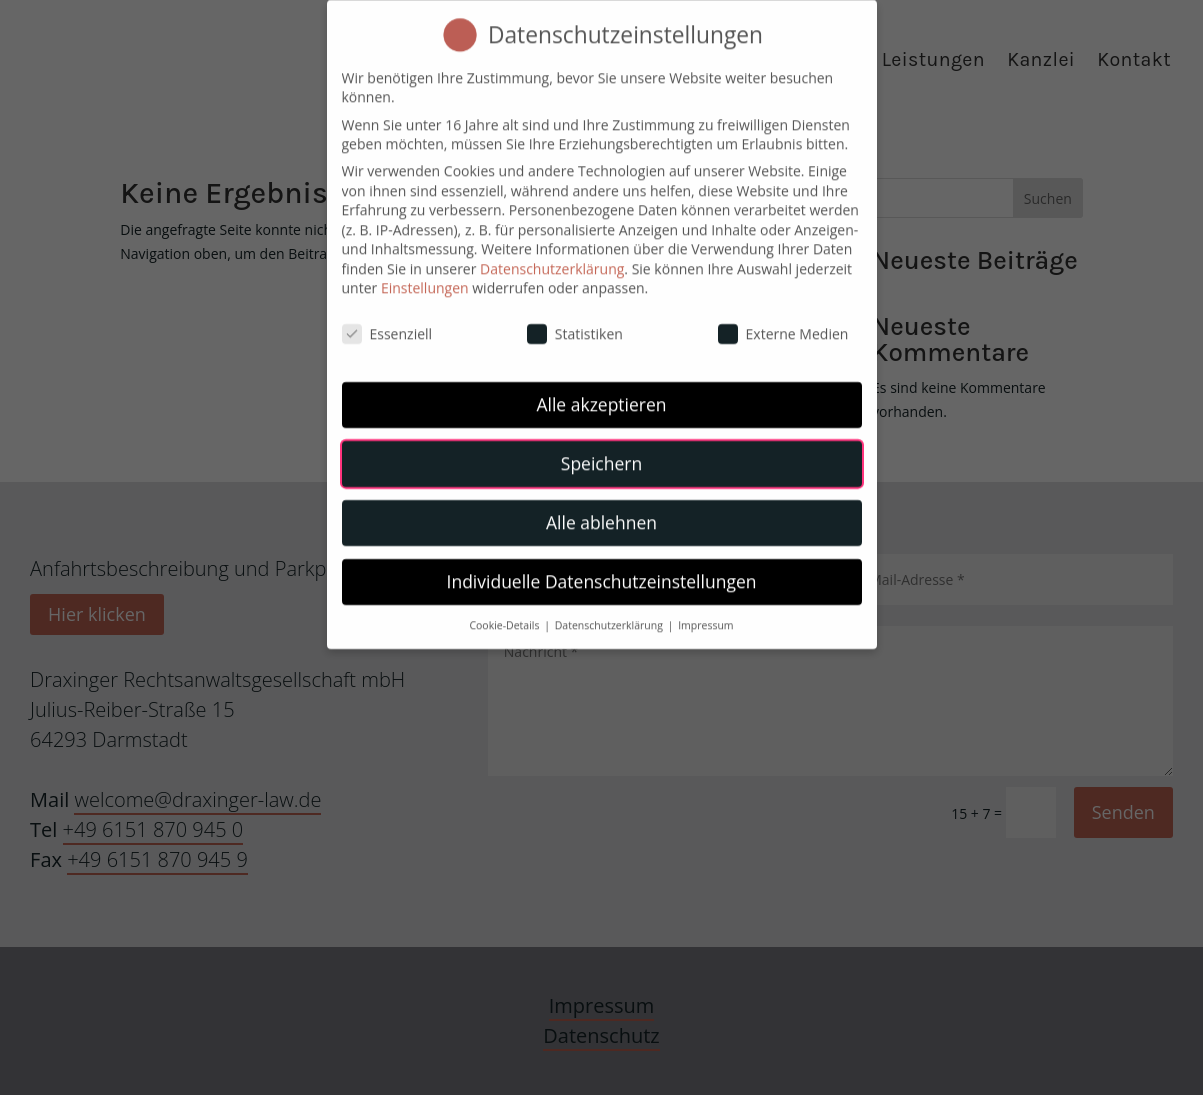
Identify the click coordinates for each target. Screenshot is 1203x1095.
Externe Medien (783, 320)
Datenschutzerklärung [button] (610, 612)
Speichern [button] (601, 450)
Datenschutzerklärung (552, 255)
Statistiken (575, 320)
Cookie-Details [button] (505, 612)
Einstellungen (425, 274)
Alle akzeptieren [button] (601, 391)
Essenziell (387, 320)
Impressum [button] (705, 612)
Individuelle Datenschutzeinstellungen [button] (602, 568)
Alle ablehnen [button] (601, 509)
